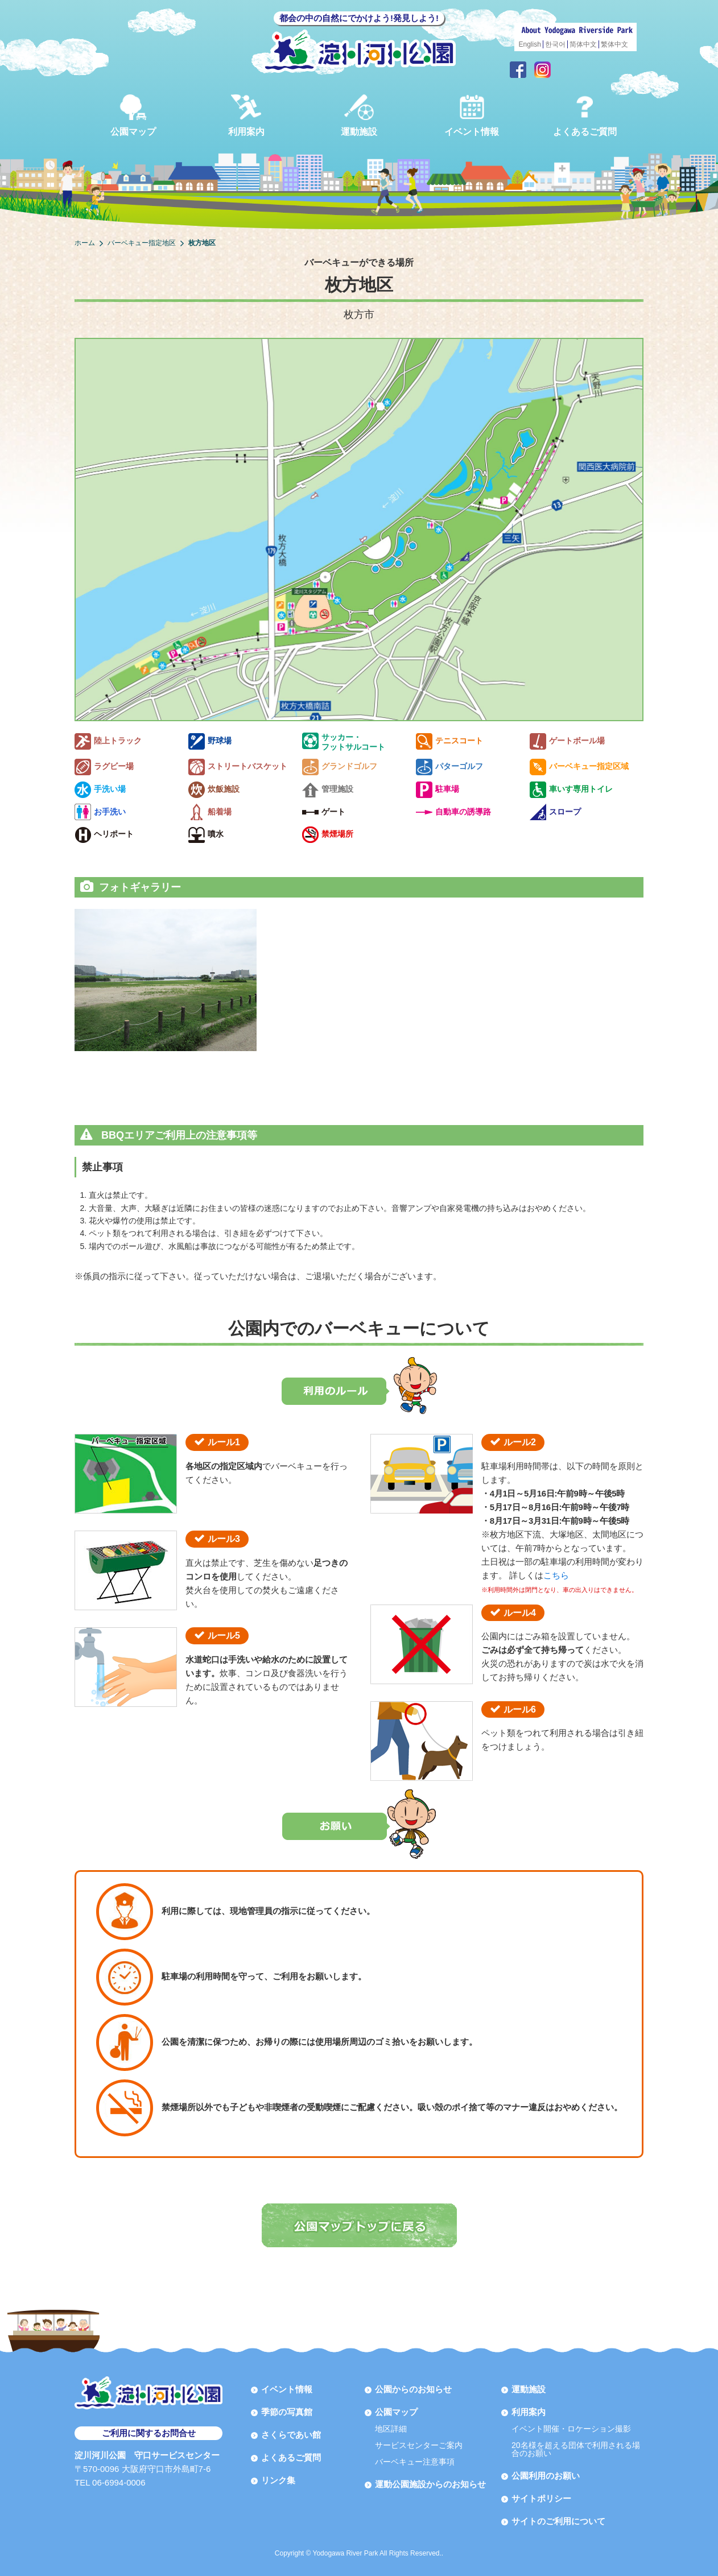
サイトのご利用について (558, 2521)
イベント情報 (471, 115)
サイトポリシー (541, 2498)
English (530, 44)
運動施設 (359, 115)
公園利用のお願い (545, 2475)
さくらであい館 (291, 2434)
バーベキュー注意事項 (415, 2461)
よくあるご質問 (585, 115)
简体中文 (583, 44)
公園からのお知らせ (413, 2389)
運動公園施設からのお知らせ (430, 2484)
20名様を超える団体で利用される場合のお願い (575, 2449)
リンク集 (278, 2480)
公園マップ (133, 115)
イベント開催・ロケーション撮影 (571, 2428)
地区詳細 (391, 2428)
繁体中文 (614, 44)
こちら (556, 1575)
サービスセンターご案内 (419, 2445)
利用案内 (246, 115)
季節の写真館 (286, 2412)
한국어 (555, 44)
